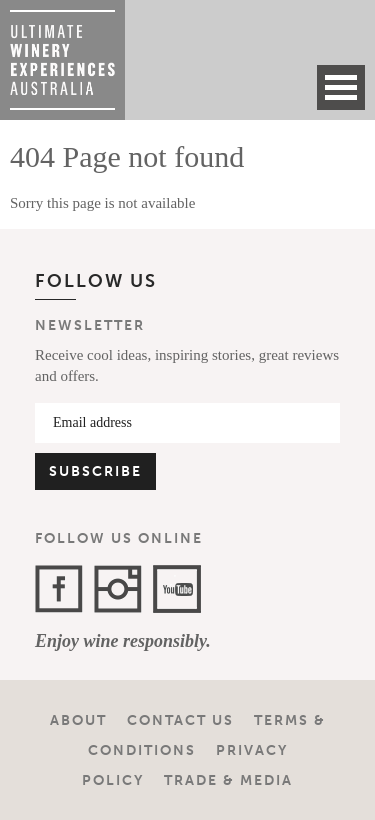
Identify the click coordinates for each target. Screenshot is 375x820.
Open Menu (341, 87)
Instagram (118, 589)
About (78, 720)
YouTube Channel (177, 589)
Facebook (59, 589)
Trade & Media (228, 780)
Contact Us (180, 720)
